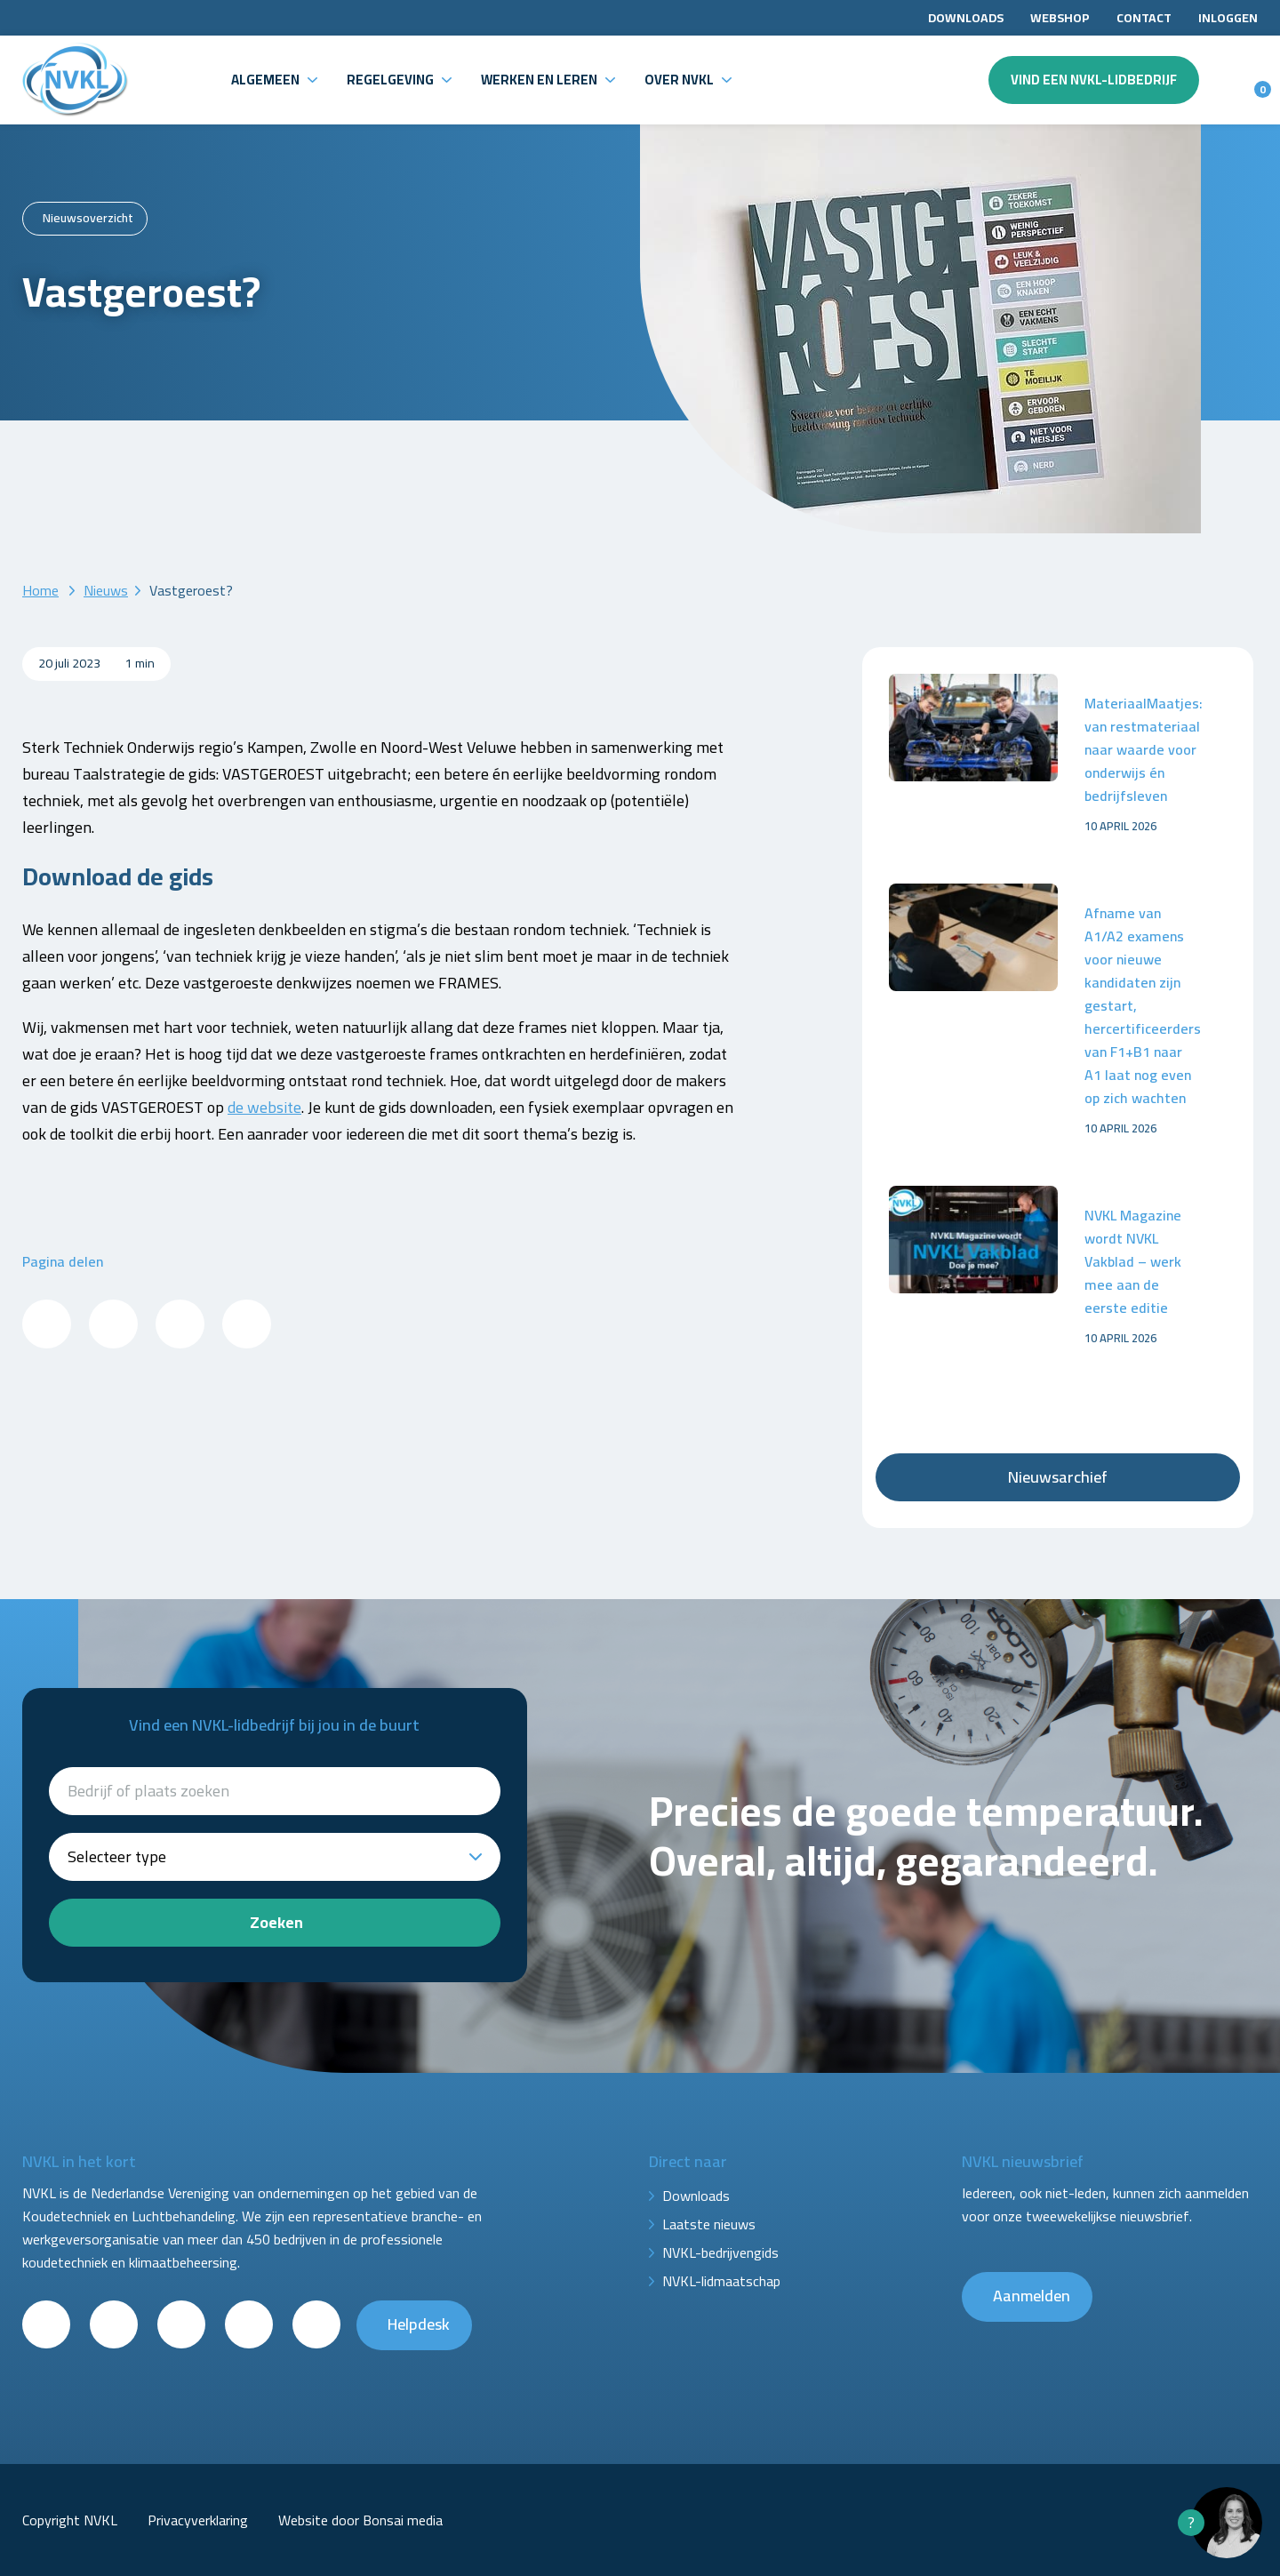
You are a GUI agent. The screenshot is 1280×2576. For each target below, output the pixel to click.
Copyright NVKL (69, 2520)
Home (40, 590)
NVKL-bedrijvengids (720, 2252)
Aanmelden (1031, 2295)
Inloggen (1228, 17)
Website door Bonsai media (360, 2520)
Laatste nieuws (709, 2224)
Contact (1144, 17)
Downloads (966, 17)
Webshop (1060, 17)
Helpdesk (419, 2324)
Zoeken (276, 1922)
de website (264, 1107)
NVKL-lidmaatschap (721, 2281)
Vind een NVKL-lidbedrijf (1094, 79)
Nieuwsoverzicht (88, 217)
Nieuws (106, 590)
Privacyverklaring (198, 2520)
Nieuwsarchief (1058, 1477)
